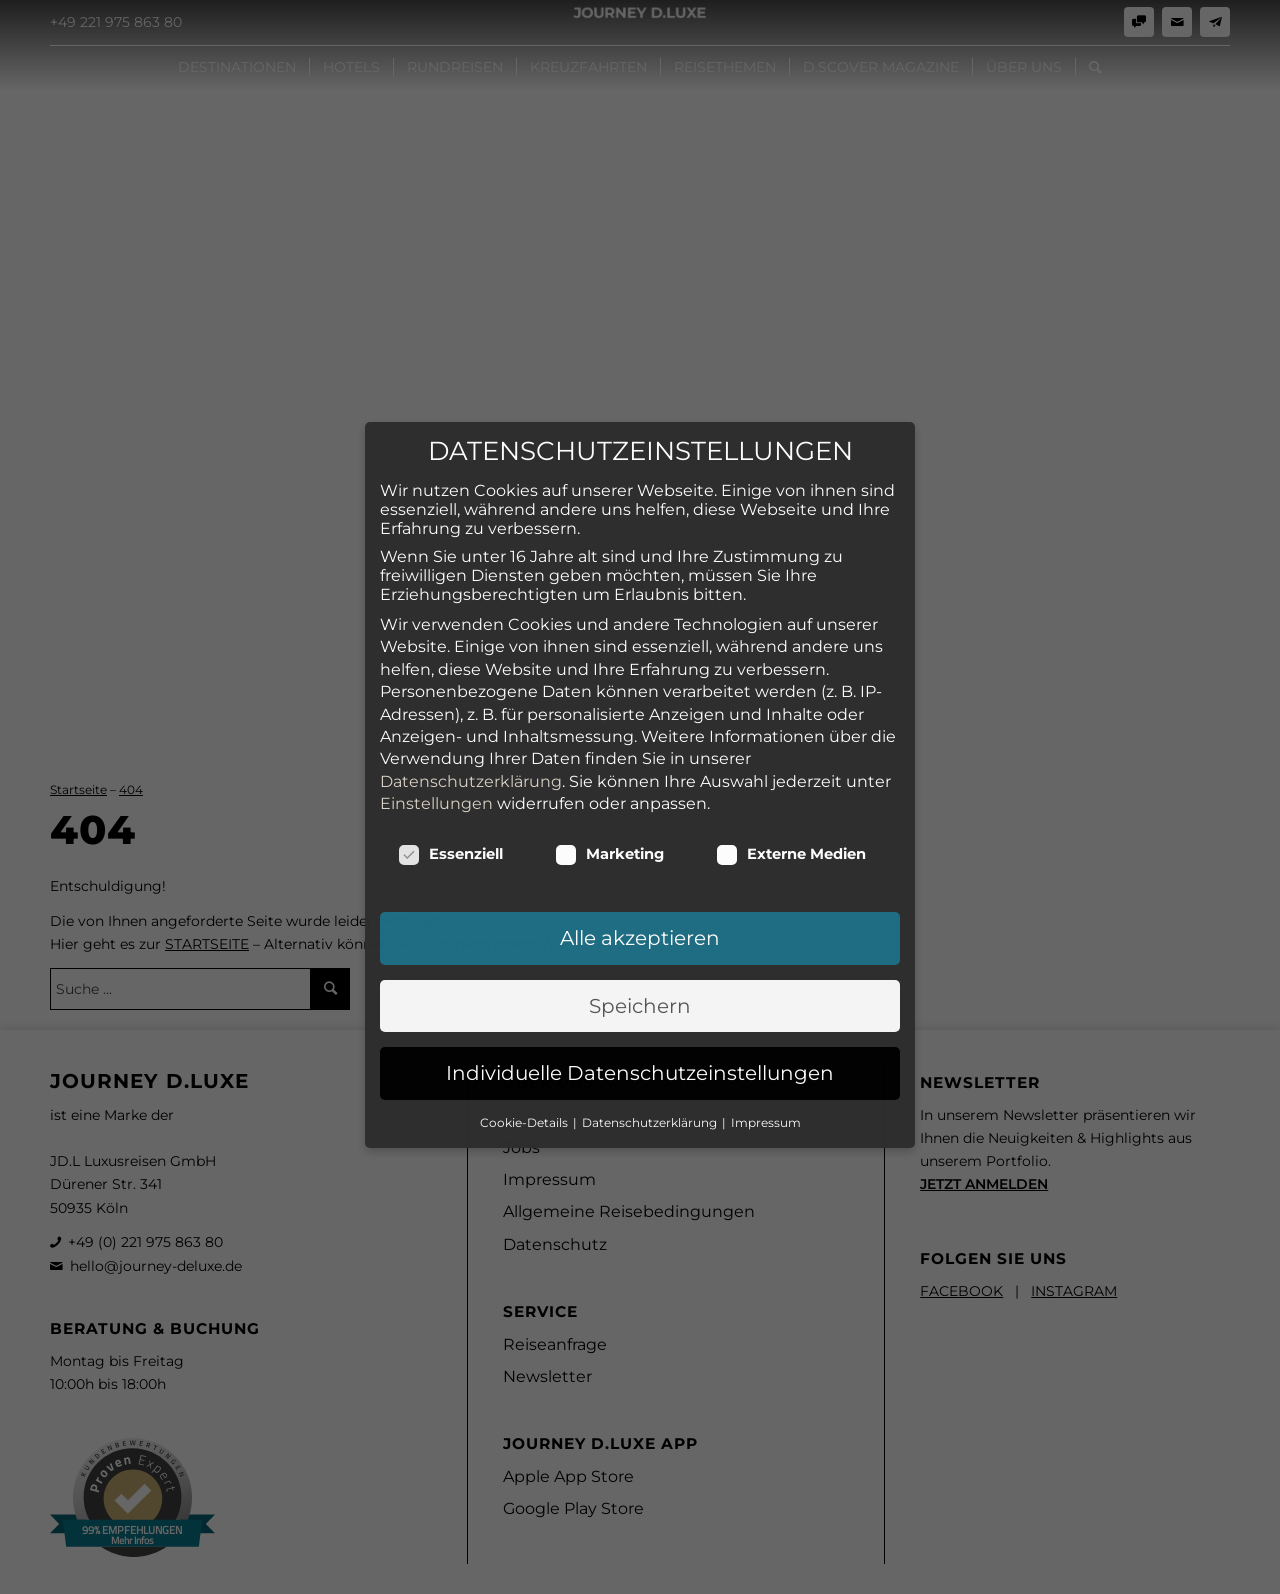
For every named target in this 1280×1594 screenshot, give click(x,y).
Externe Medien (791, 756)
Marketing (609, 756)
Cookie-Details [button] (525, 1023)
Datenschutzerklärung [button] (651, 1023)
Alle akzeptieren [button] (640, 840)
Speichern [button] (640, 907)
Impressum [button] (766, 1023)
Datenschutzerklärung (471, 682)
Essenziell (450, 756)
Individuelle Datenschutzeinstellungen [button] (640, 975)
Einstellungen (436, 704)
